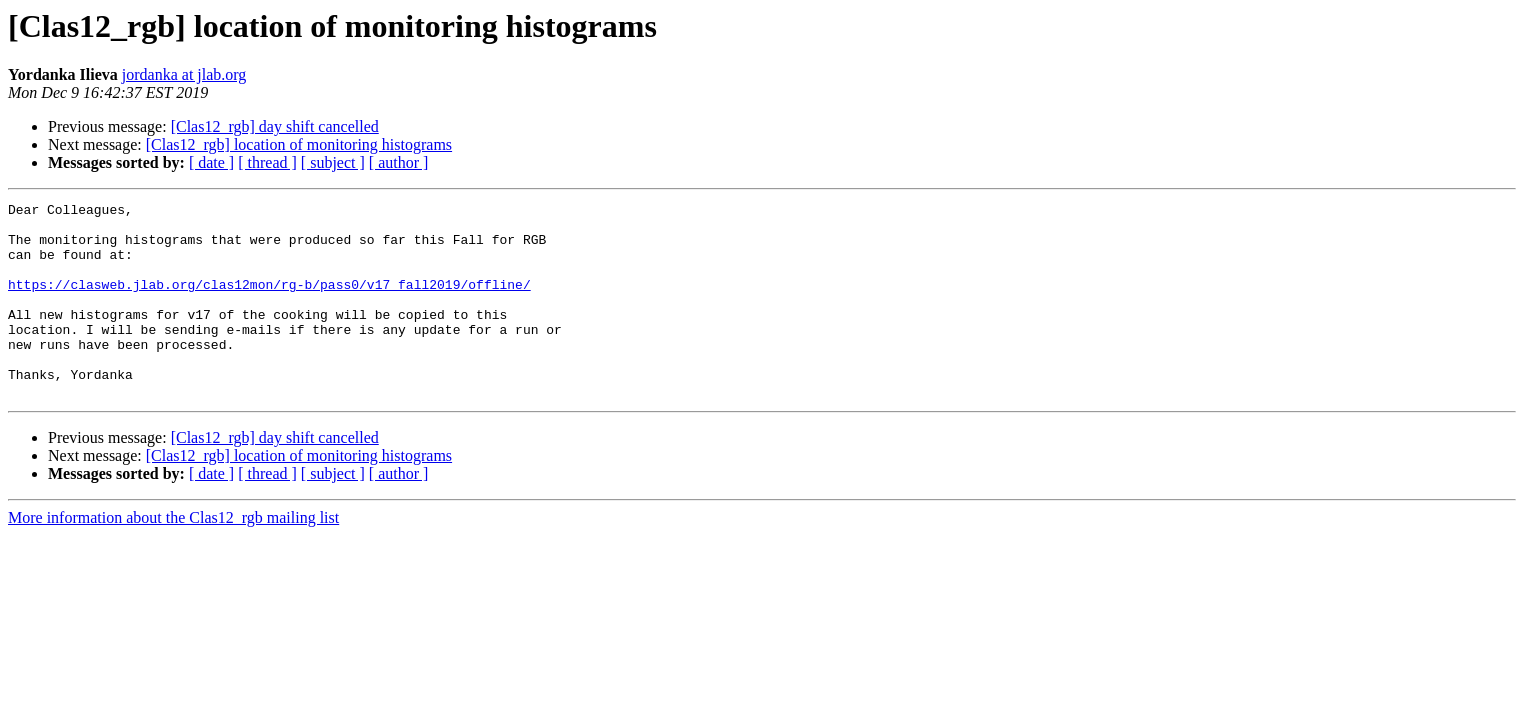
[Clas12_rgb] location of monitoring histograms (299, 144)
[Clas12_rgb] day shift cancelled (275, 126)
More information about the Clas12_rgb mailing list (173, 556)
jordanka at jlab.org (184, 74)
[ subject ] (333, 162)
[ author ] (399, 162)
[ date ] (211, 162)
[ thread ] (267, 162)
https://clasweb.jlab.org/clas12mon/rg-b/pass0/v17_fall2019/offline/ (269, 302)
